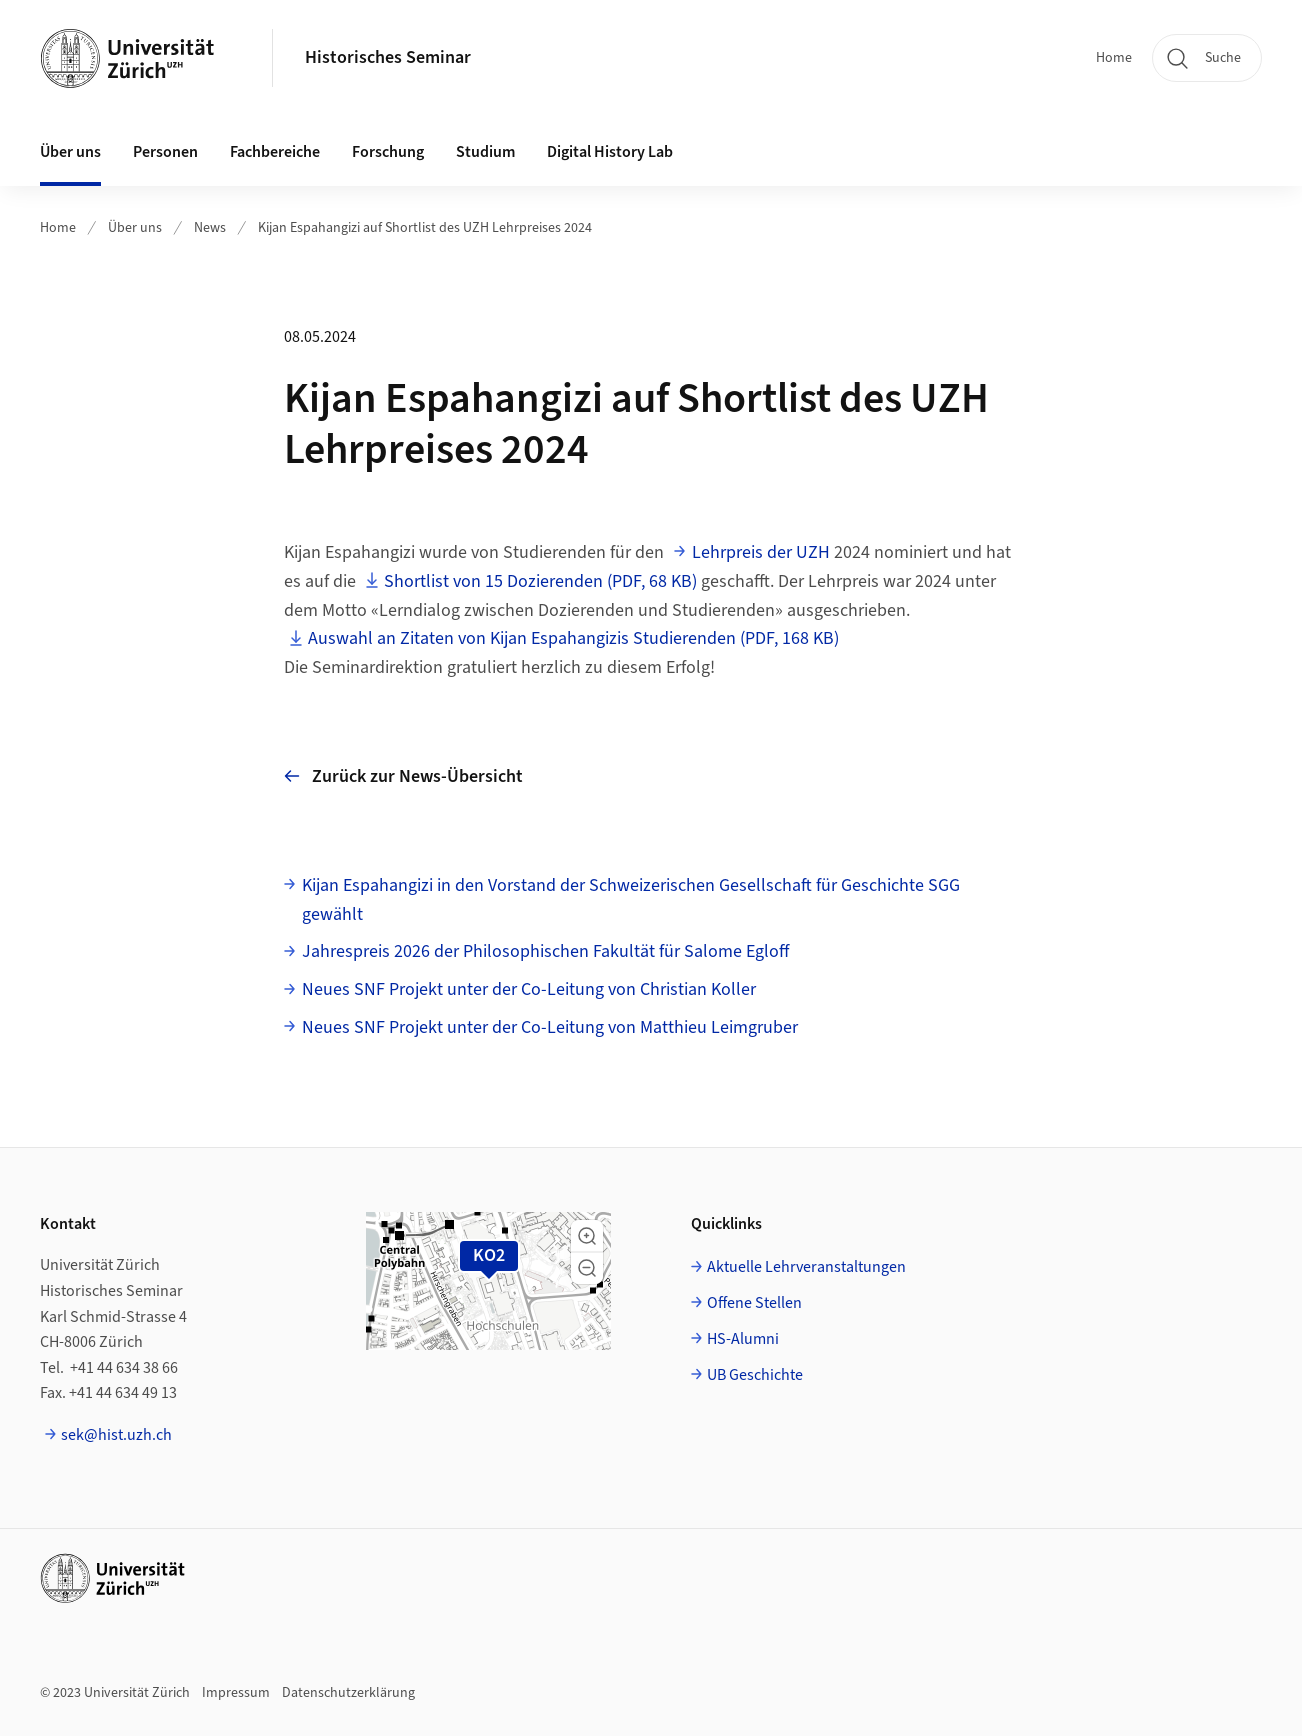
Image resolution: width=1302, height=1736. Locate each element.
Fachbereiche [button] (275, 152)
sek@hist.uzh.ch (116, 1435)
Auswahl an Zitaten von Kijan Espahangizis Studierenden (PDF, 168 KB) (573, 638)
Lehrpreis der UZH (761, 552)
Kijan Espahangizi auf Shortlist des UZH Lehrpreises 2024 (425, 228)
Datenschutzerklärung (348, 1693)
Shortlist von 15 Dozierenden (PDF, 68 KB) (540, 581)
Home (1114, 58)
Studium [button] (485, 152)
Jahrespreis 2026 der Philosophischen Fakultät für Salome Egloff (545, 951)
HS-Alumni (743, 1339)
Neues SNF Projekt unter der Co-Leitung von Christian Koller (529, 989)
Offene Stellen (754, 1303)
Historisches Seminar (388, 57)
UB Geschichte (755, 1375)
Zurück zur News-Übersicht (403, 776)
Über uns (135, 228)
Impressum (236, 1693)
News (210, 228)
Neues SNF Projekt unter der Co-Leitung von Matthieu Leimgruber (550, 1027)
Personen (165, 152)
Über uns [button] (70, 152)
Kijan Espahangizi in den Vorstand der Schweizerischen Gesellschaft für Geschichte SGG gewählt (631, 900)
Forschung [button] (388, 152)
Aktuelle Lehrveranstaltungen (806, 1267)
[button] (587, 1236)
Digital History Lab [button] (610, 152)
